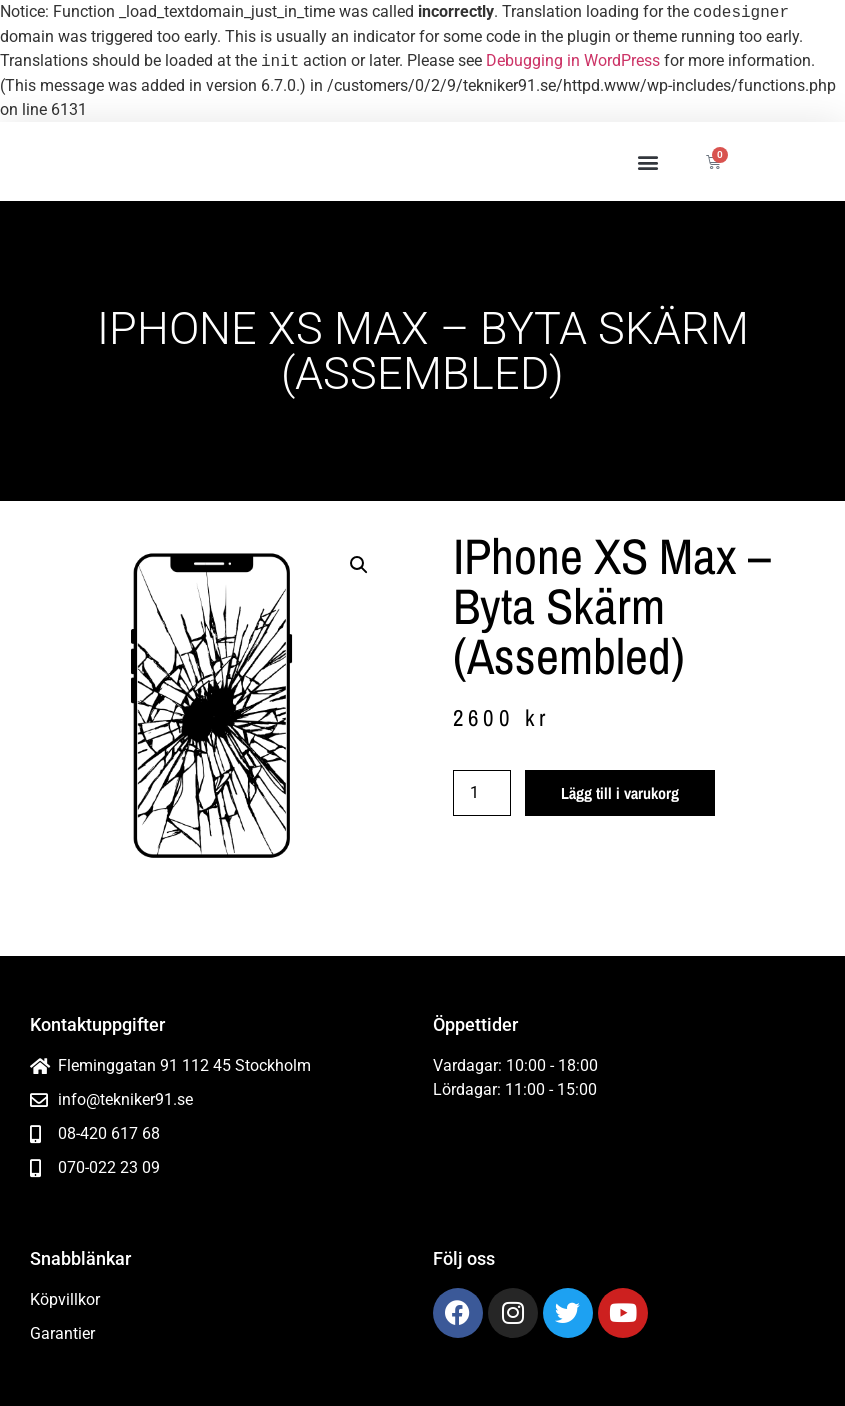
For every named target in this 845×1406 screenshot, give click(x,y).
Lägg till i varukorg (620, 793)
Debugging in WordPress (573, 61)
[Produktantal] (482, 793)
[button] (647, 161)
